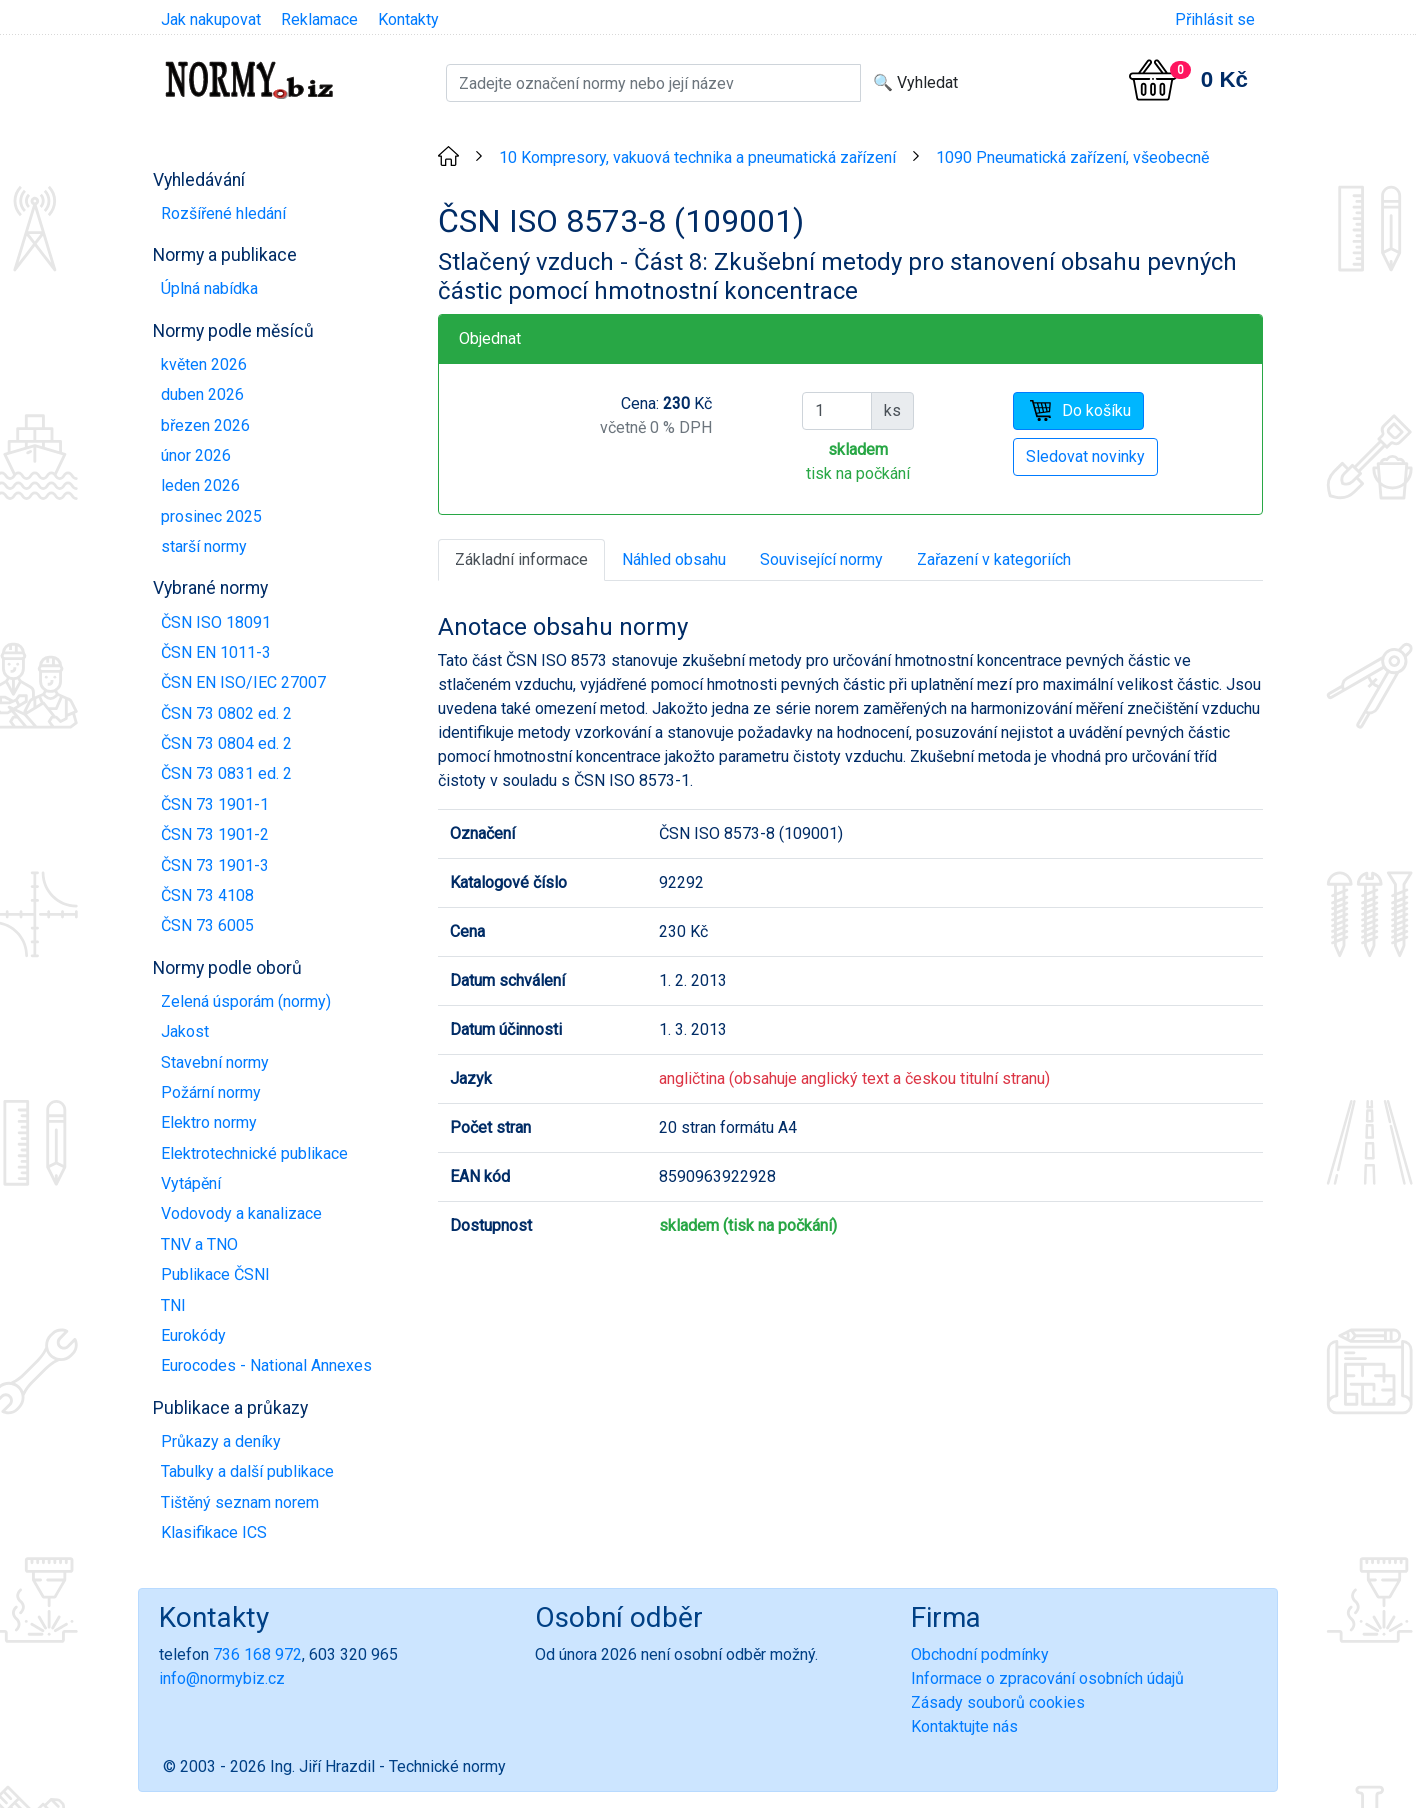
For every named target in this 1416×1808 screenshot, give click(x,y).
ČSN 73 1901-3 (215, 865)
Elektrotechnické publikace (254, 1153)
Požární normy (211, 1092)
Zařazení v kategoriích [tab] (994, 559)
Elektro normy (209, 1122)
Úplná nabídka (209, 288)
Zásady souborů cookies (998, 1702)
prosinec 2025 (211, 516)
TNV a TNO (199, 1244)
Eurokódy (193, 1335)
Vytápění (191, 1183)
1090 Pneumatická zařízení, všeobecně (1072, 157)
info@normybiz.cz (222, 1678)
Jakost (185, 1031)
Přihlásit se (1215, 19)
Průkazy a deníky (221, 1441)
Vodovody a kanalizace (241, 1213)
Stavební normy (215, 1062)
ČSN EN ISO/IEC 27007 (243, 682)
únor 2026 (196, 455)
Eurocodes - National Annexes (266, 1365)
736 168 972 (257, 1654)
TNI (173, 1305)
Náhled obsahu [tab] (674, 559)
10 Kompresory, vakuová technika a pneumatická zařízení (697, 157)
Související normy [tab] (821, 559)
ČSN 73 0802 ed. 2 (226, 713)
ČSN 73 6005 (207, 925)
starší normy (204, 546)
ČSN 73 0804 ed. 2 (226, 743)
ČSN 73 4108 (207, 895)
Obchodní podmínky (980, 1654)
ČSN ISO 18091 (216, 622)
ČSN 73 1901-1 (215, 804)
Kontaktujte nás (964, 1726)
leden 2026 (200, 485)
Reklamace (319, 19)
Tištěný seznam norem (240, 1502)
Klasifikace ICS (214, 1532)
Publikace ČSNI (215, 1274)
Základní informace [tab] (521, 559)
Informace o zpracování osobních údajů (1047, 1678)
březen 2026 (205, 425)
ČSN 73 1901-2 (215, 834)
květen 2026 (204, 364)
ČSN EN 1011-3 (216, 652)
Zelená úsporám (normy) (246, 1001)
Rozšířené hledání (223, 213)
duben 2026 (202, 394)
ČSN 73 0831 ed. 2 (226, 773)
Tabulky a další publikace (247, 1471)
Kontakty (408, 19)
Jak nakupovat (211, 19)
